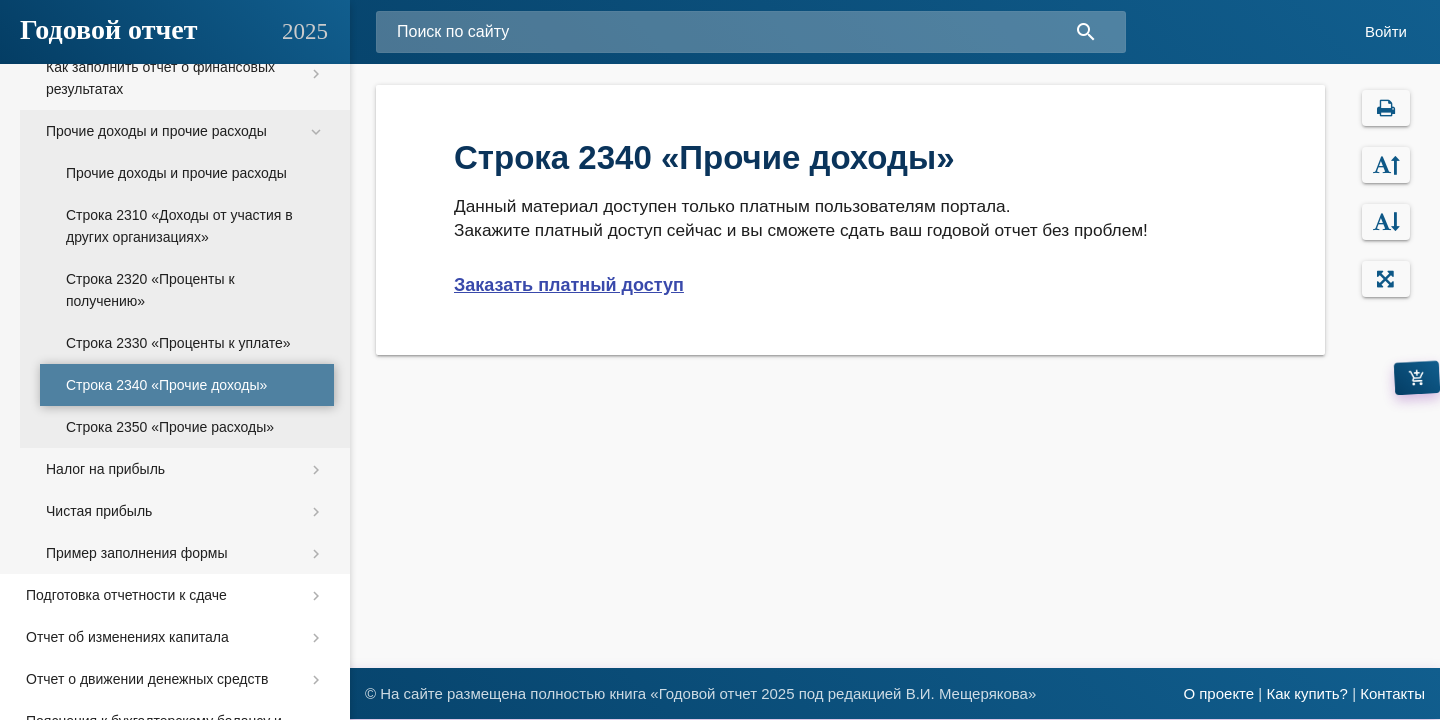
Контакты (1392, 693)
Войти (1386, 31)
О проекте (1218, 693)
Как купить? (1307, 693)
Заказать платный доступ (569, 285)
